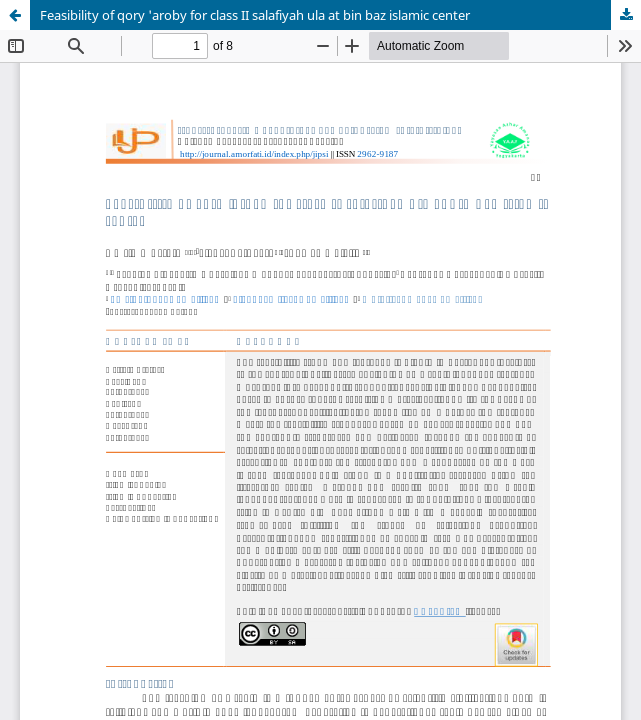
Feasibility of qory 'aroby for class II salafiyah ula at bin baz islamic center (255, 15)
